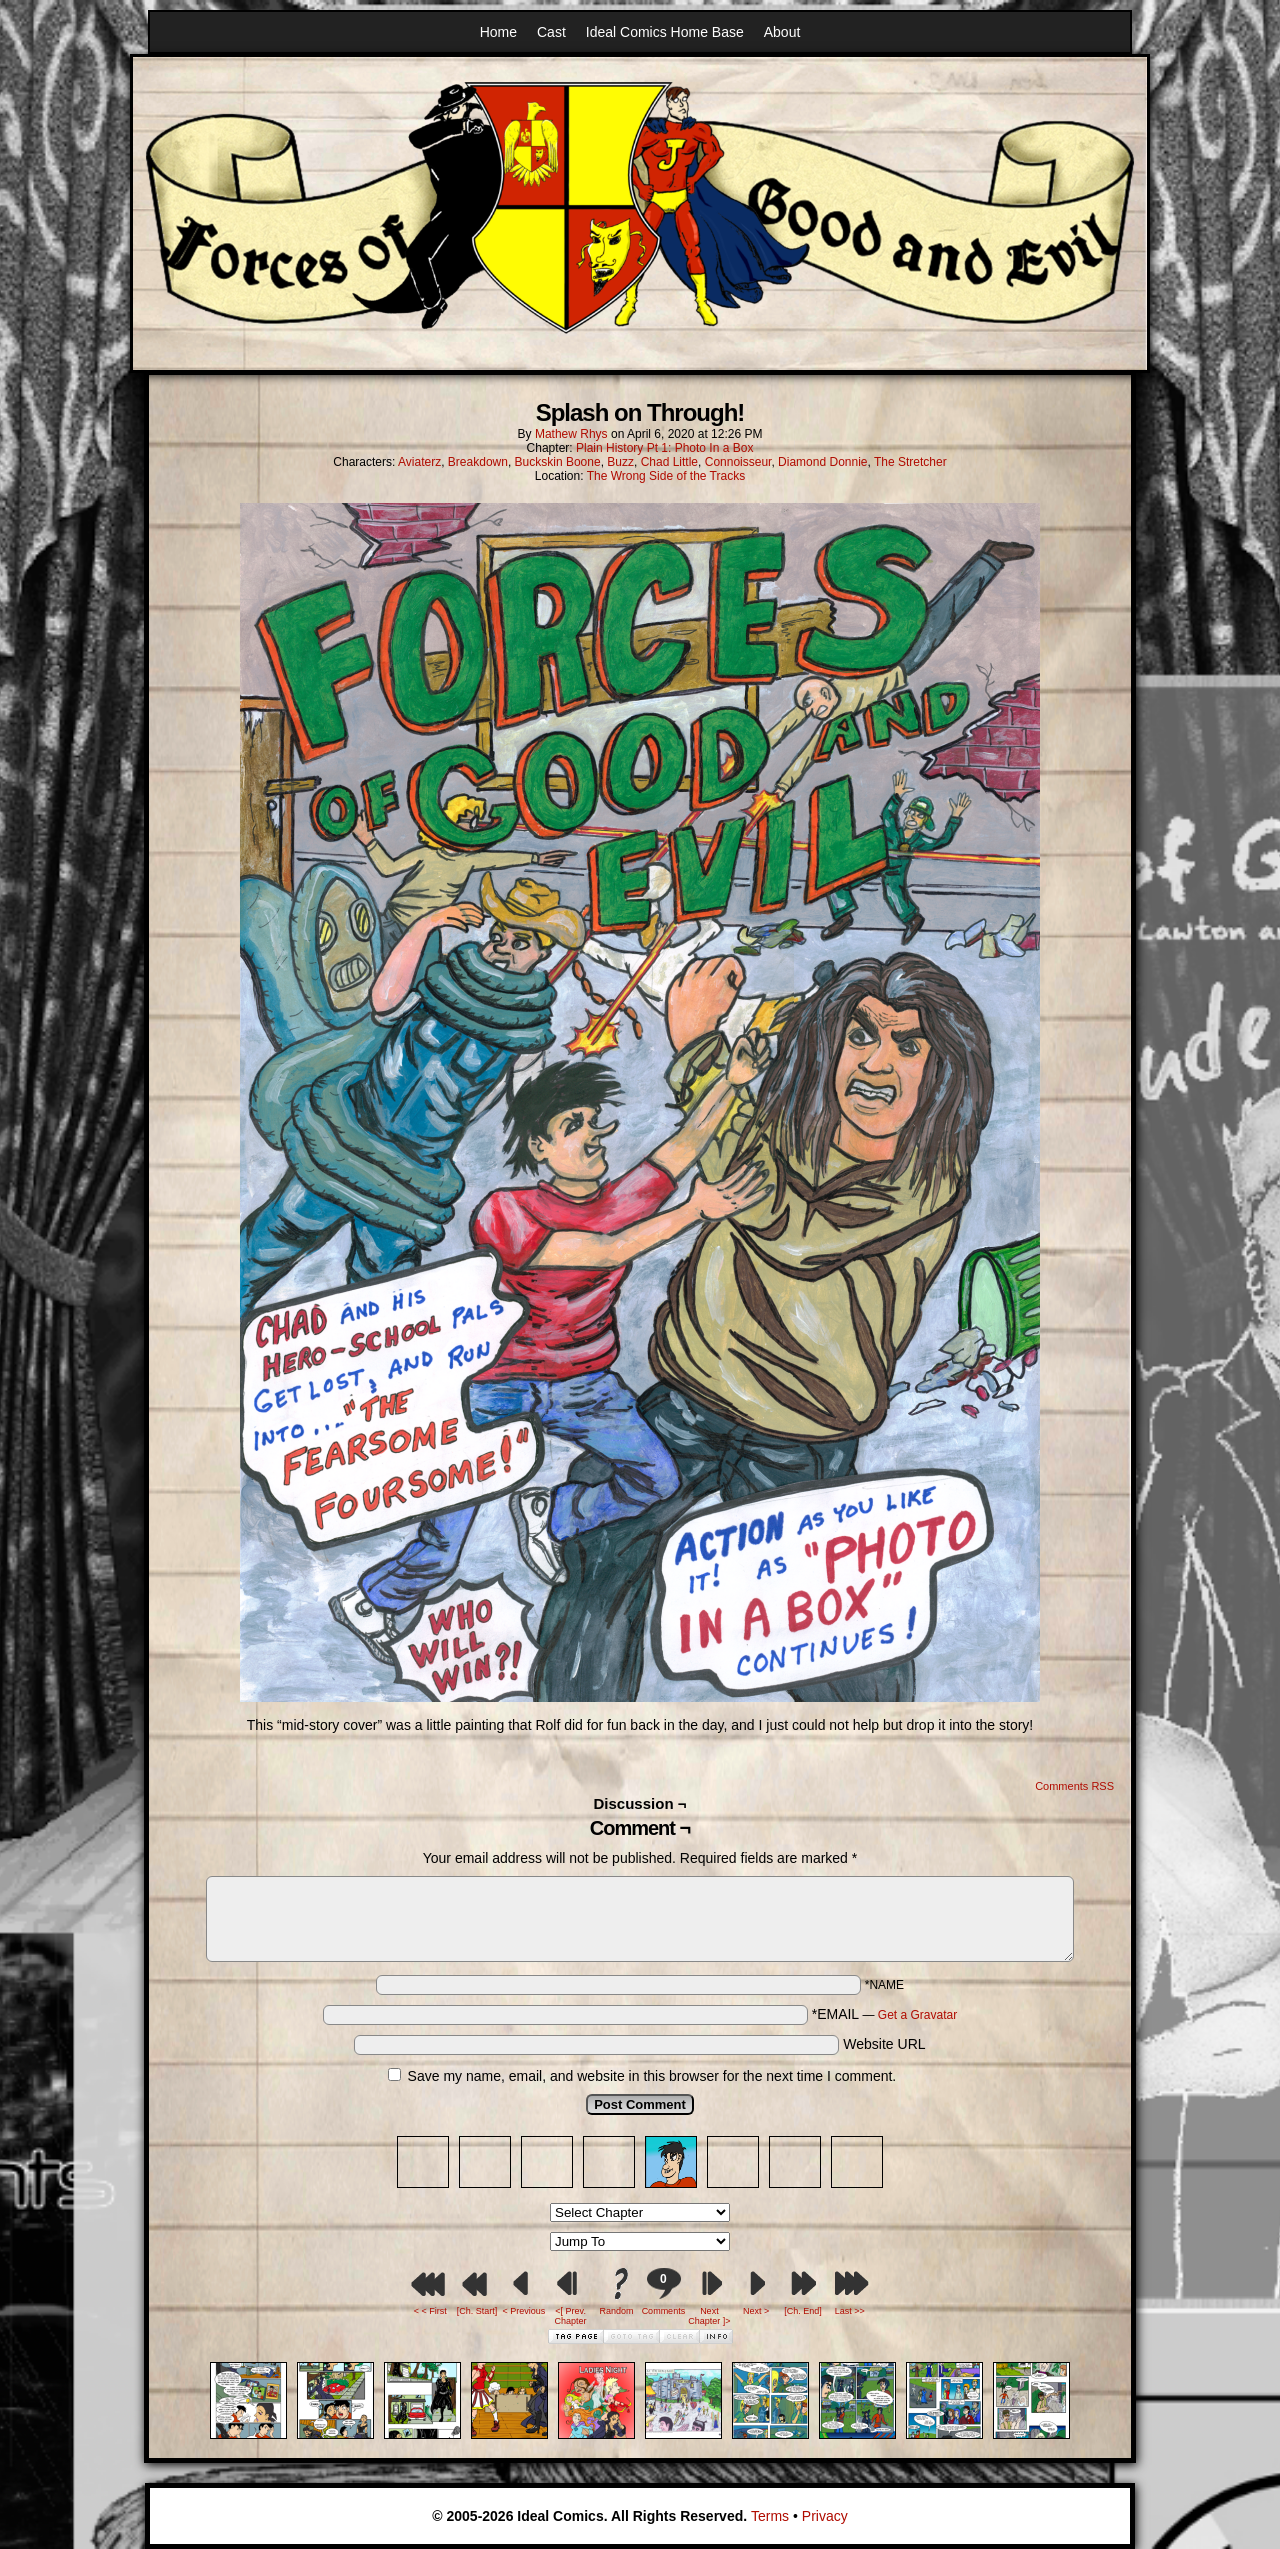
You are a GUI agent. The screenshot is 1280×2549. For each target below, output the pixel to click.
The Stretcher (910, 462)
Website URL (884, 2044)
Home (498, 32)
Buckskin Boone (558, 462)
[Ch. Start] (477, 2311)
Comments (663, 2291)
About (782, 32)
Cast (551, 32)
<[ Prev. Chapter (571, 2316)
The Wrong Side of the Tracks (666, 476)
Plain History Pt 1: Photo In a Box (664, 448)
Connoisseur (738, 462)
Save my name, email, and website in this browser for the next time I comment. (652, 2076)
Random (617, 2311)
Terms (770, 2516)
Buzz (620, 462)
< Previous (523, 2311)
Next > (756, 2311)
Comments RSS (1074, 1786)
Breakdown (478, 462)
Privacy (825, 2516)
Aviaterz (419, 462)
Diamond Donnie (822, 462)
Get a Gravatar (917, 2015)
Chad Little (669, 462)
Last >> (850, 2311)
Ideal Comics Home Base (665, 32)
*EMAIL (885, 2014)
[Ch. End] (803, 2311)
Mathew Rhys (571, 434)
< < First (430, 2311)
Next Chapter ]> (709, 2316)
